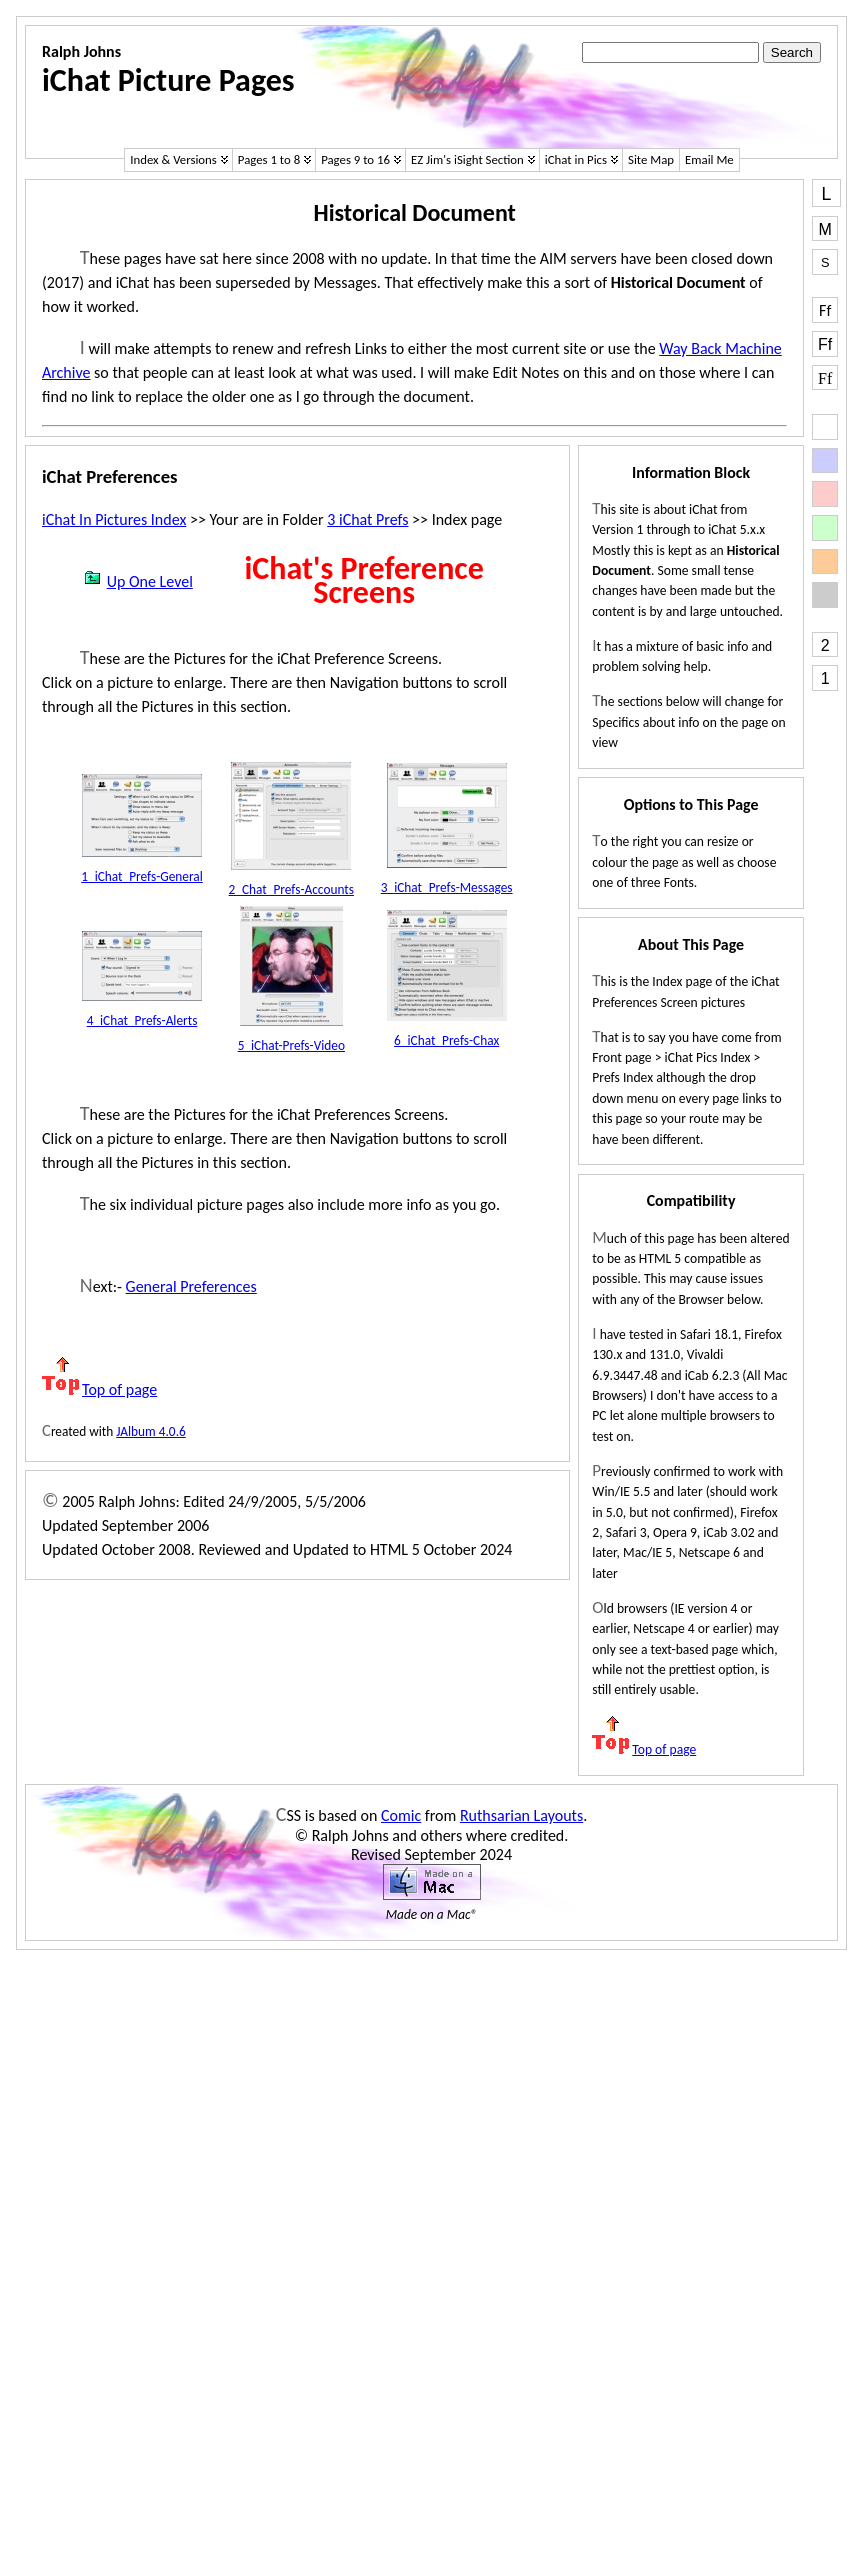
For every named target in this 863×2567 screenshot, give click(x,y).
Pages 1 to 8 (269, 159)
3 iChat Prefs (367, 519)
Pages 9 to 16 (355, 159)
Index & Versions (173, 159)
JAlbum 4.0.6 (150, 1431)
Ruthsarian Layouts (521, 1815)
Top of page (99, 1389)
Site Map (651, 159)
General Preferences (191, 1286)
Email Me (709, 159)
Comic (401, 1815)
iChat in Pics (576, 159)
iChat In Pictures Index (114, 519)
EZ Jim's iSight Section (467, 159)
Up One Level (137, 581)
